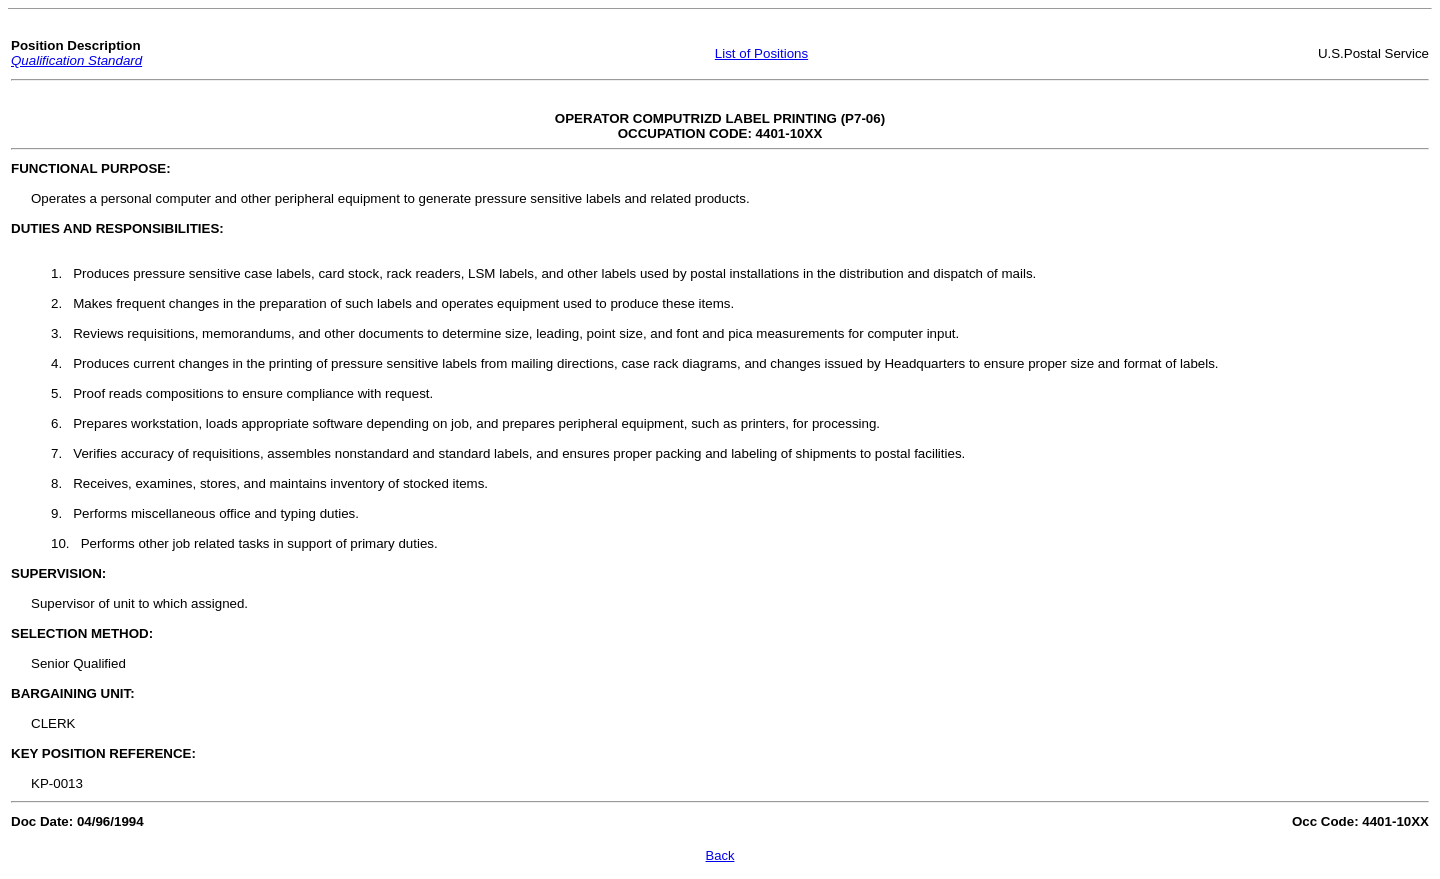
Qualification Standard (76, 60)
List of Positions (761, 53)
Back (720, 855)
